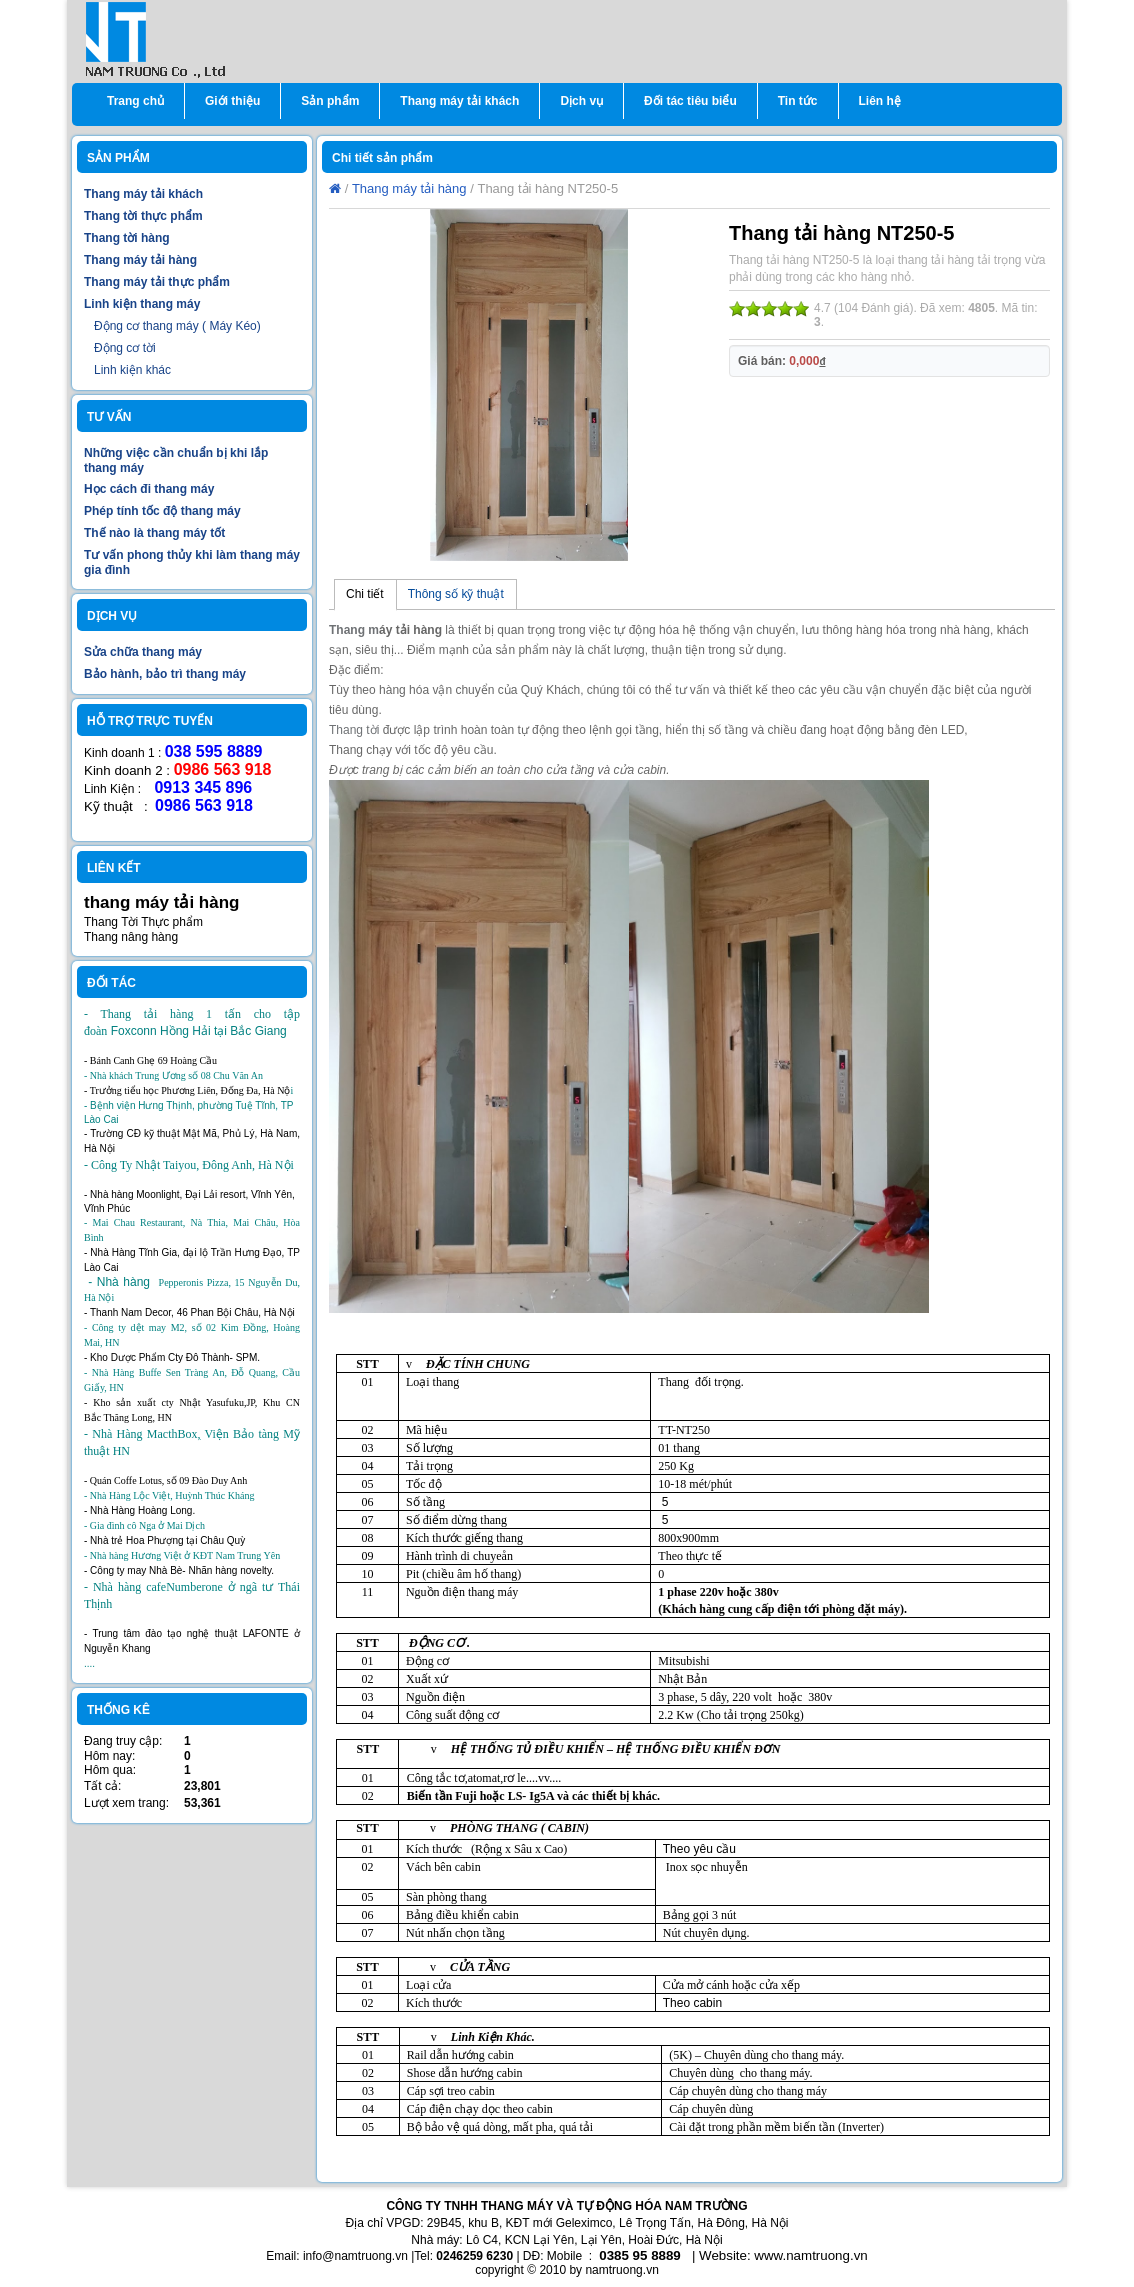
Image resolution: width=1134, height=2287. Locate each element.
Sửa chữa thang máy (143, 652)
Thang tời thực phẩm (143, 216)
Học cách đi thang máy (149, 489)
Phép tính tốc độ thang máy (162, 511)
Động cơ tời (125, 348)
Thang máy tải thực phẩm (157, 282)
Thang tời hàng (127, 238)
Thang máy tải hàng (140, 260)
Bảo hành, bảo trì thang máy (165, 674)
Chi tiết (365, 594)
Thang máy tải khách (143, 194)
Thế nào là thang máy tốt (154, 533)
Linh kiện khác (132, 370)
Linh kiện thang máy (142, 304)
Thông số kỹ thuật (456, 594)
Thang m (354, 630)
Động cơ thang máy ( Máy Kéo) (177, 326)
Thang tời (354, 730)
